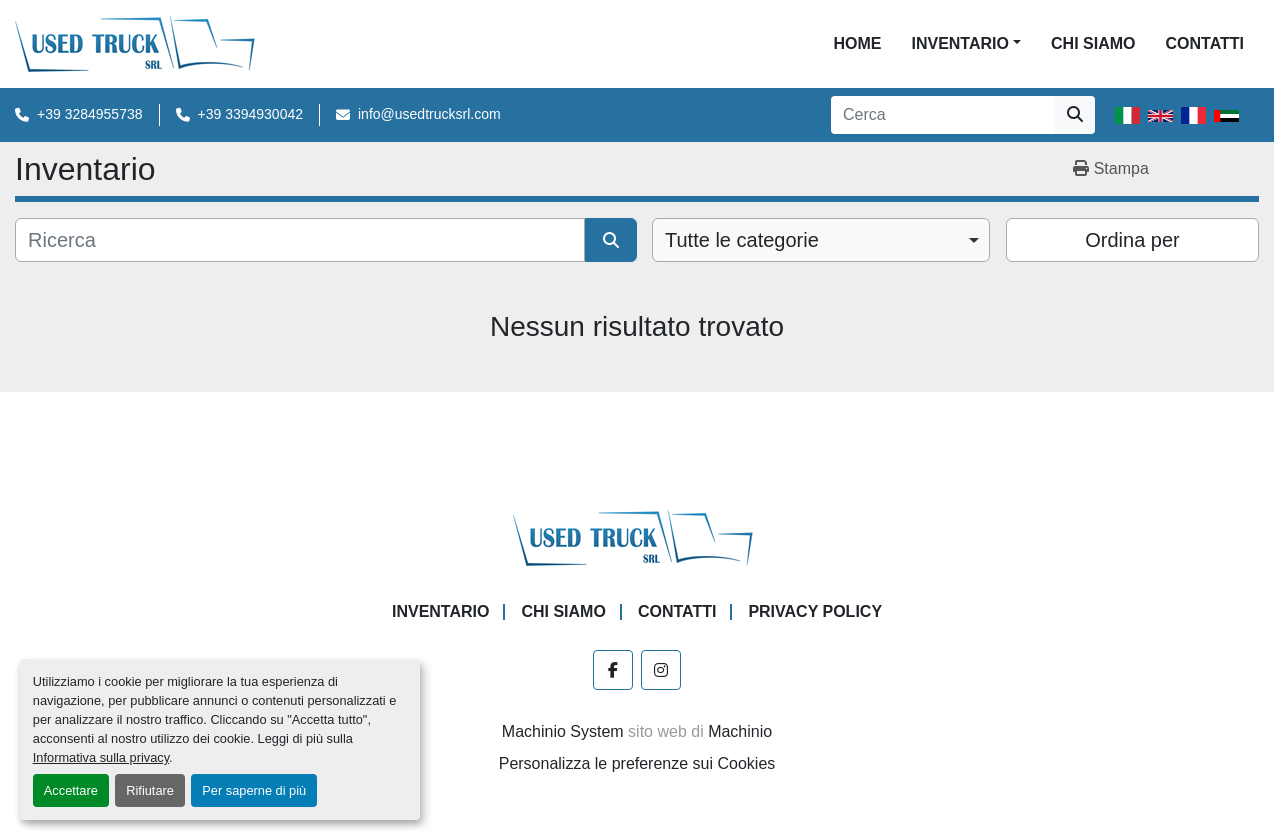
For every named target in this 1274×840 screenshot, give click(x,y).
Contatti (1204, 43)
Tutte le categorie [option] (742, 240)
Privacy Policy (815, 611)
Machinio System (563, 731)
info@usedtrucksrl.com (429, 114)
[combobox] (821, 240)
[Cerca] (300, 240)
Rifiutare (150, 790)
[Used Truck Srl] (637, 536)
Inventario (960, 43)
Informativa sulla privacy (101, 757)
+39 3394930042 (251, 114)
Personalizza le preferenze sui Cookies (637, 763)
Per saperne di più (254, 790)
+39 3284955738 (90, 114)
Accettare (71, 790)
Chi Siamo (1093, 43)
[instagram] (661, 670)
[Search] (943, 115)
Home (857, 43)
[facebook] (613, 670)
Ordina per (1132, 240)
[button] (966, 44)
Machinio (740, 731)
